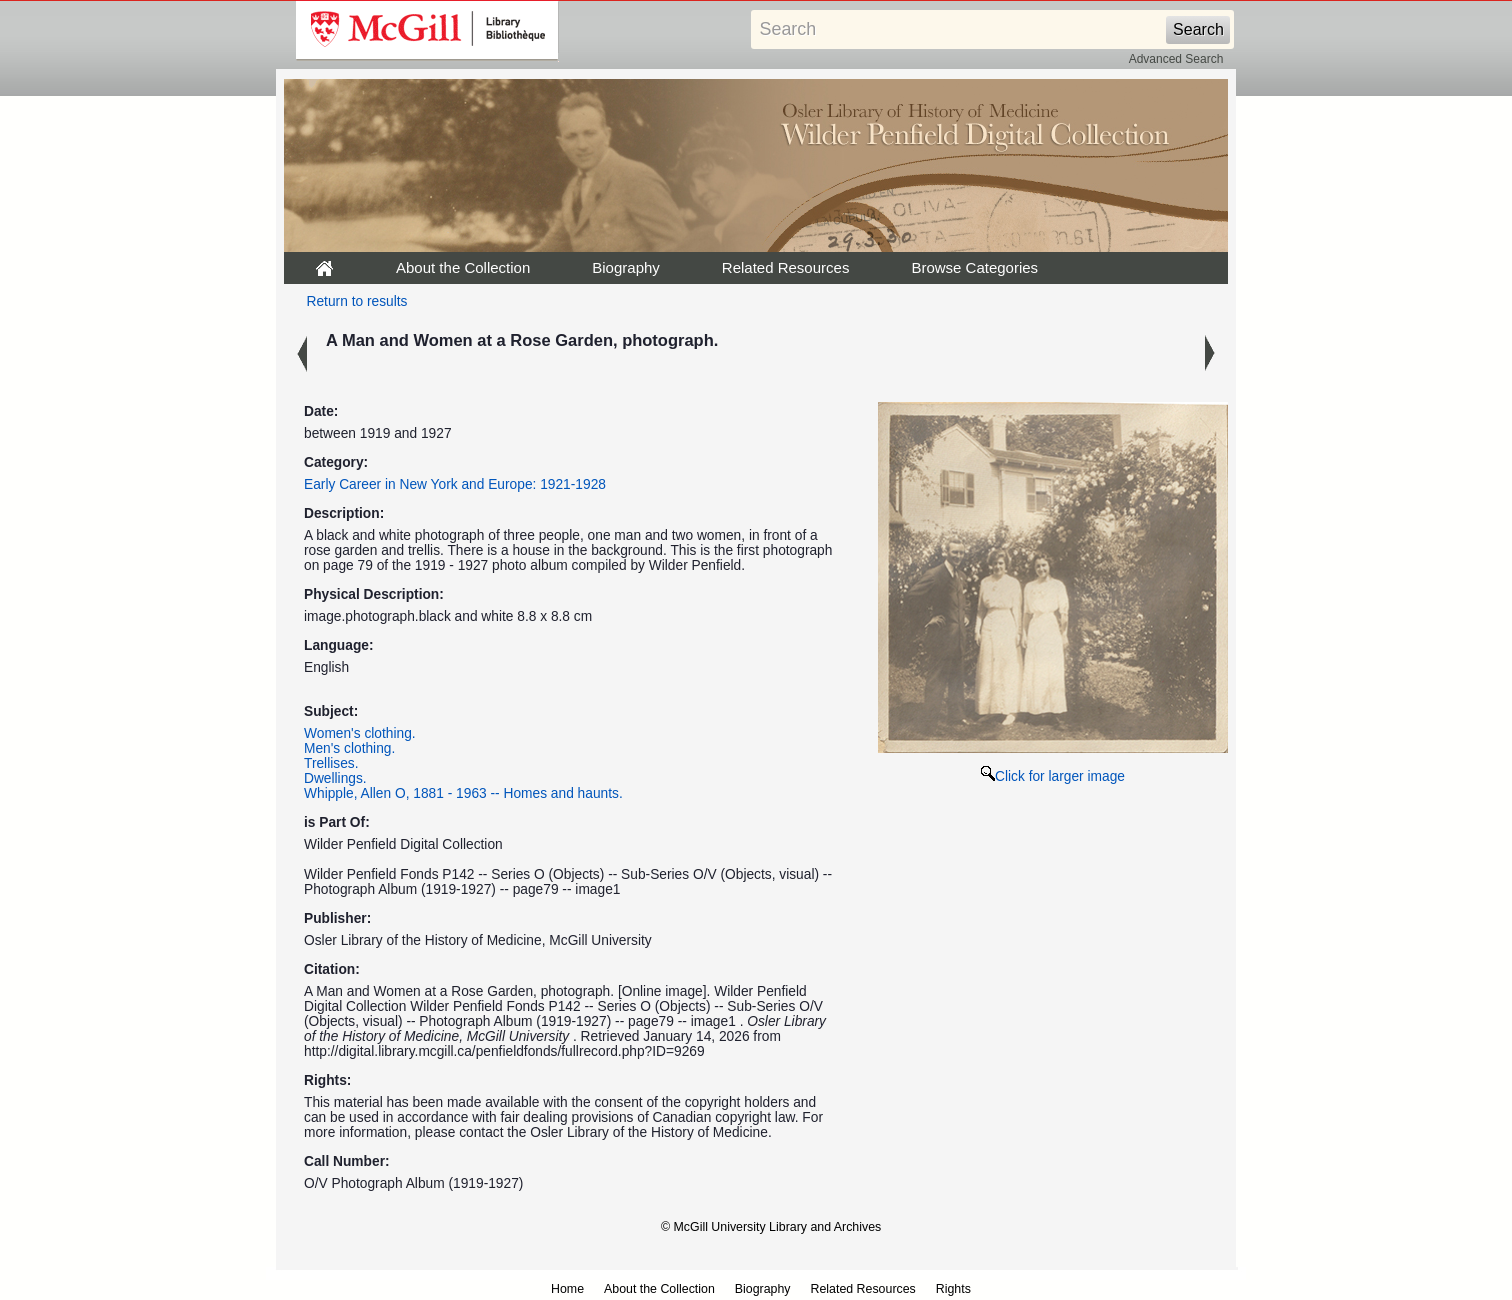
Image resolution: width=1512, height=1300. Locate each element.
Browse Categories (974, 267)
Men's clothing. (349, 748)
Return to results (357, 301)
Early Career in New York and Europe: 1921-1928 (455, 484)
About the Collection (463, 267)
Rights (953, 1289)
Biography (626, 267)
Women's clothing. (360, 733)
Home (567, 1289)
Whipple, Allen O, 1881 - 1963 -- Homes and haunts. (463, 793)
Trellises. (331, 763)
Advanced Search (1176, 59)
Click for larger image (1053, 776)
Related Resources (786, 267)
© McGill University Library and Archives (771, 1227)
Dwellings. (335, 778)
